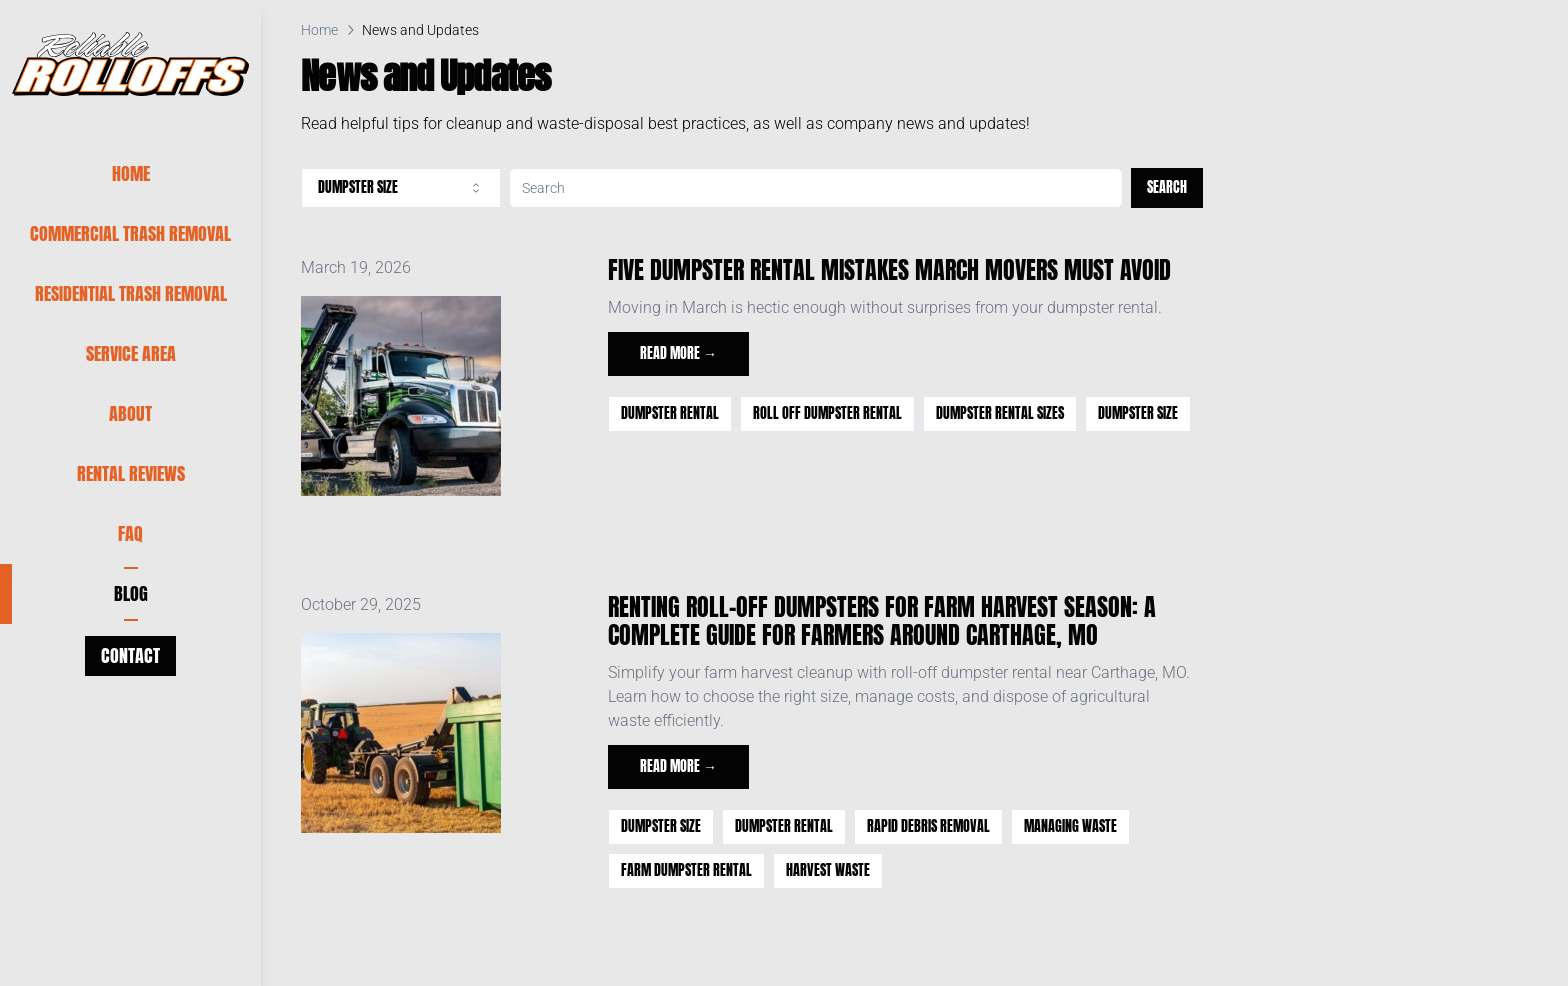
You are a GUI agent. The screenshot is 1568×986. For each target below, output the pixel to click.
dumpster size (1138, 413)
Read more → (678, 353)
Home (319, 30)
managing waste (1070, 826)
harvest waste (828, 870)
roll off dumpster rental (827, 413)
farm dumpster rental (686, 870)
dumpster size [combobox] (401, 187)
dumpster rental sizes (1000, 413)
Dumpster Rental (670, 413)
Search (1167, 187)
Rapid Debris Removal (928, 826)
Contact (130, 655)
